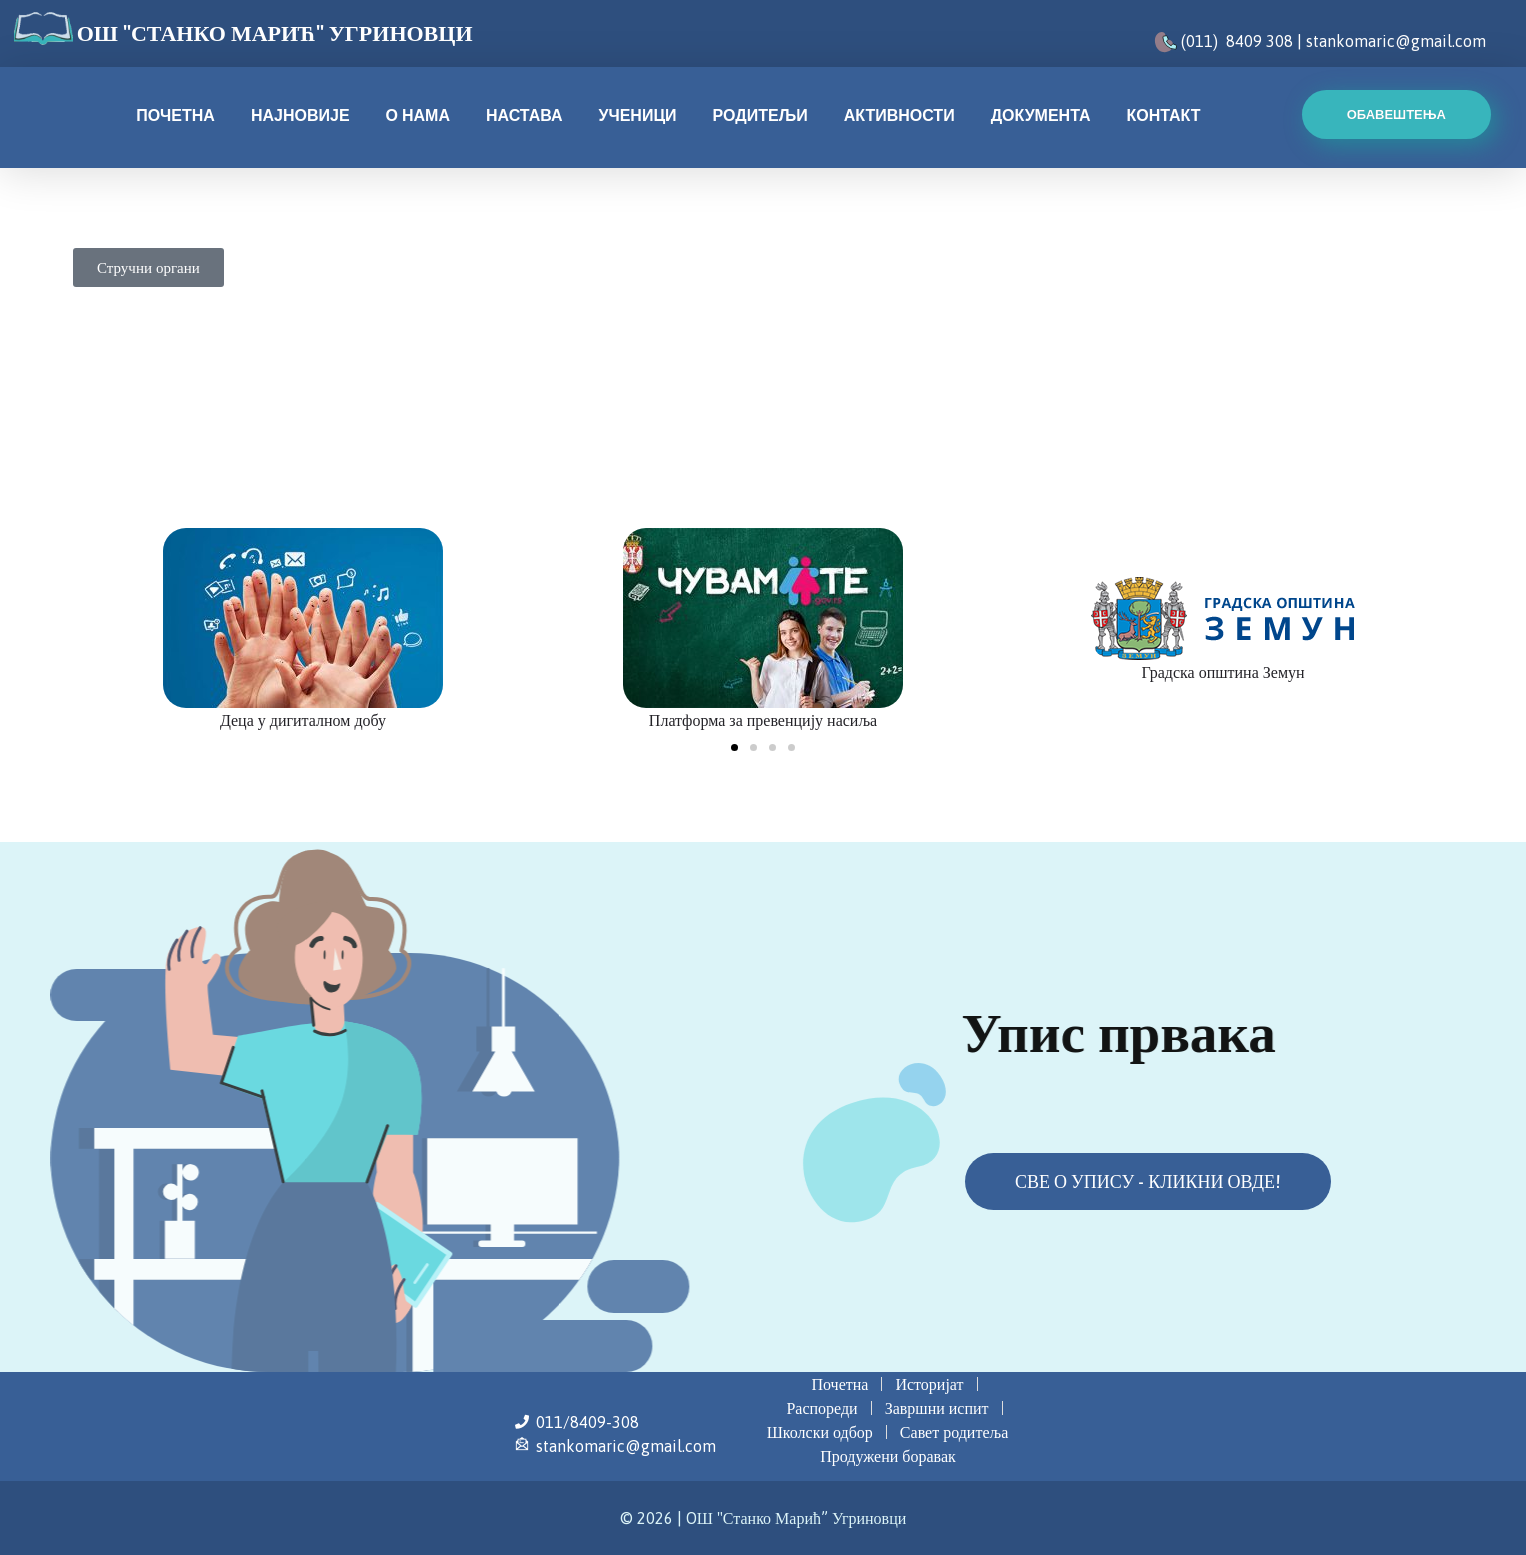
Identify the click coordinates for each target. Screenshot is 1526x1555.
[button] (734, 747)
